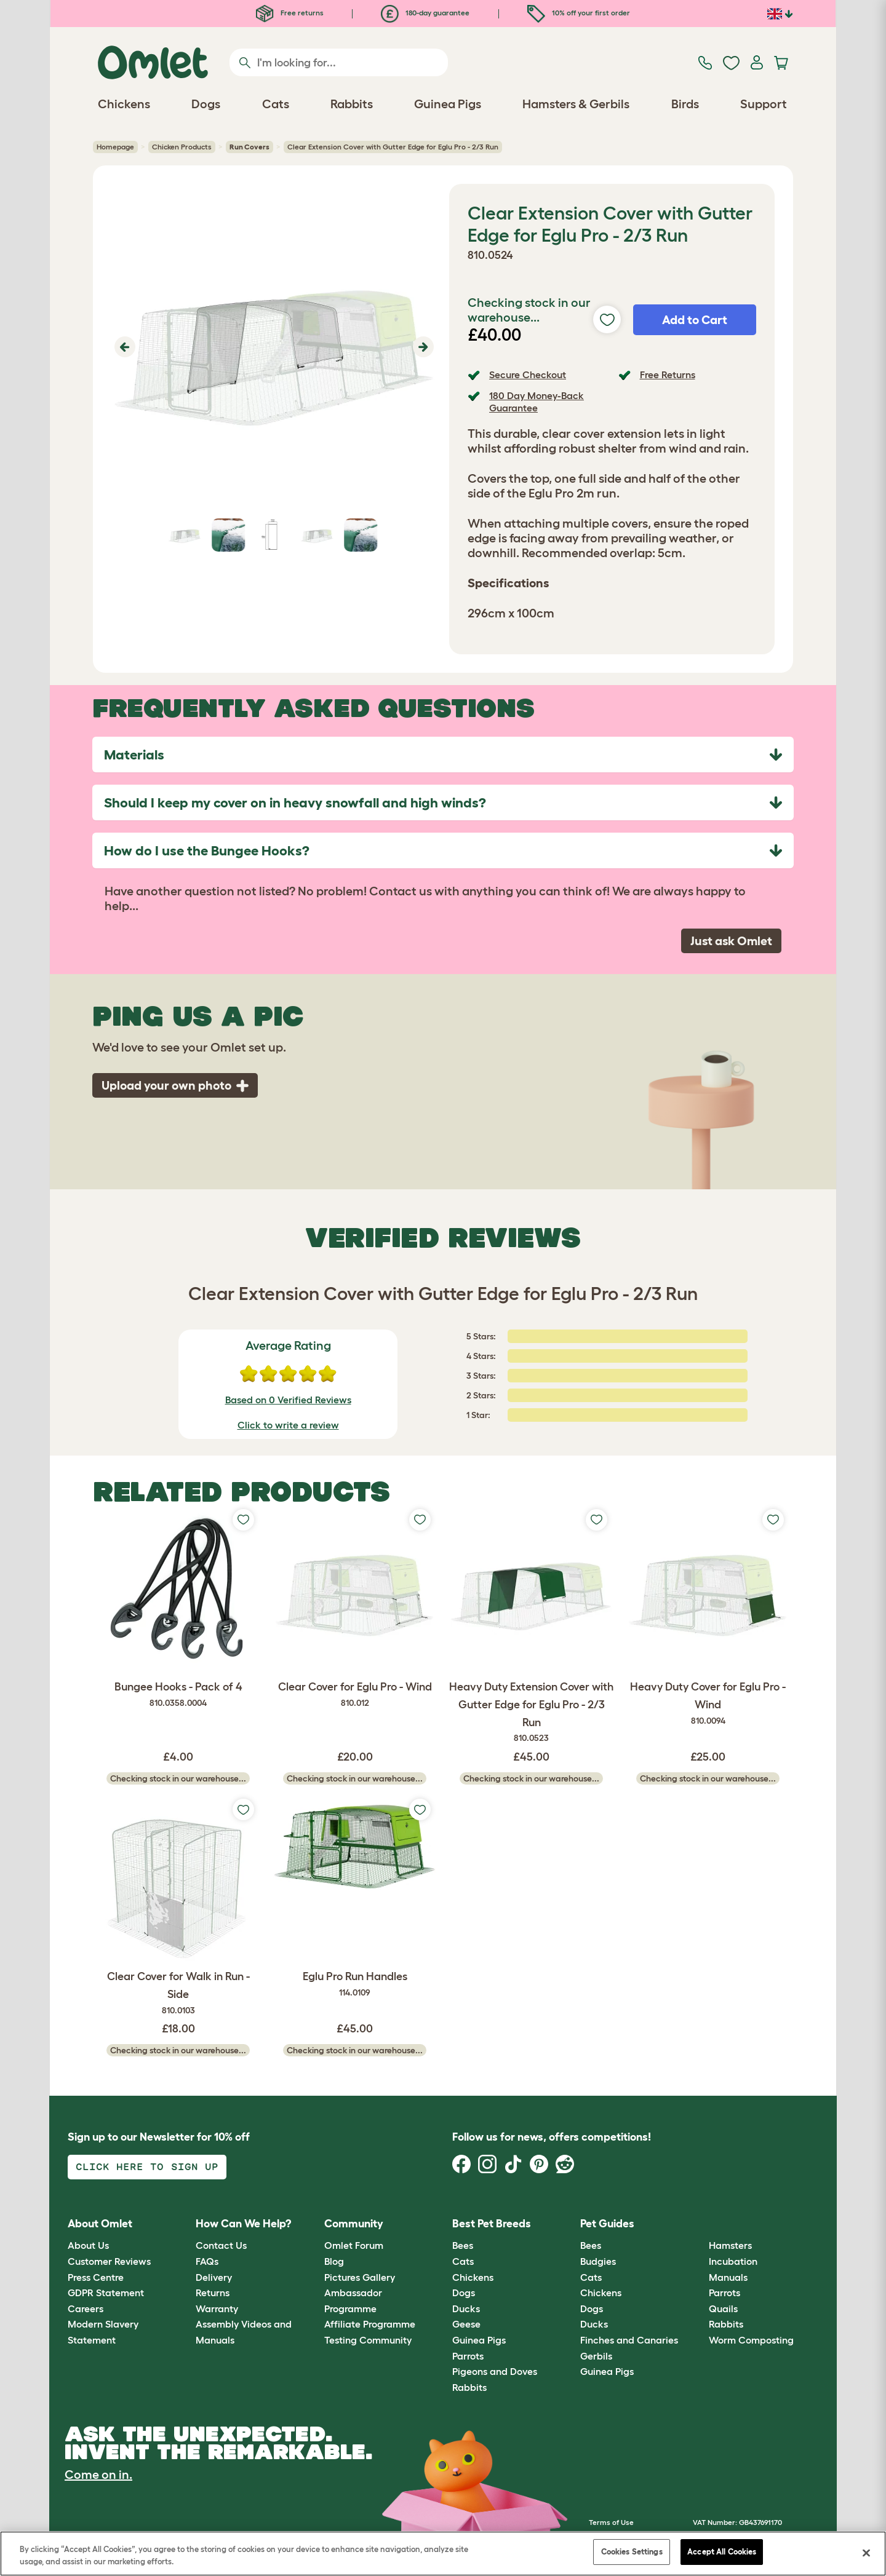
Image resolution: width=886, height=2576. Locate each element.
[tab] (443, 754)
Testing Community (368, 2339)
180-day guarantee (425, 13)
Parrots (468, 2355)
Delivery (214, 2277)
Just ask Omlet (731, 941)
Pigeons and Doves (494, 2371)
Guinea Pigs (479, 2339)
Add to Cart (694, 320)
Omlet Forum (353, 2245)
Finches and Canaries (629, 2339)
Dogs (463, 2292)
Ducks (466, 2308)
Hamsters (730, 2245)
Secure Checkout (527, 374)
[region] (443, 2553)
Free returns (290, 13)
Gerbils (596, 2355)
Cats (463, 2261)
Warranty (217, 2308)
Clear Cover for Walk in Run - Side (178, 1993)
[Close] (866, 2552)
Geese (466, 2323)
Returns (212, 2292)
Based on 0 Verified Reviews (288, 1399)
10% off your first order (578, 13)
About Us (88, 2245)
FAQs (207, 2261)
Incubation (733, 2261)
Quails (723, 2308)
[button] (123, 346)
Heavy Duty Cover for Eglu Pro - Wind (708, 1704)
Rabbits (469, 2387)
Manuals (728, 2277)
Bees (462, 2245)
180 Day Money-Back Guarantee (536, 401)
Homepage (115, 147)
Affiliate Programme (369, 2323)
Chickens (472, 2277)
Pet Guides (607, 2223)
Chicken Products (182, 147)
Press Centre (96, 2277)
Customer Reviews (109, 2261)
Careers (85, 2308)
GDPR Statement (106, 2292)
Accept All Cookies (721, 2551)
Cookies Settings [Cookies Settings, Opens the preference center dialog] (632, 2551)
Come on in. (98, 2474)
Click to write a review (288, 1424)
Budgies (598, 2261)
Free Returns (667, 374)
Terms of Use (611, 2522)
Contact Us (221, 2245)
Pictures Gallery (359, 2277)
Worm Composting (751, 2339)
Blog (334, 2261)
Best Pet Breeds (491, 2223)
